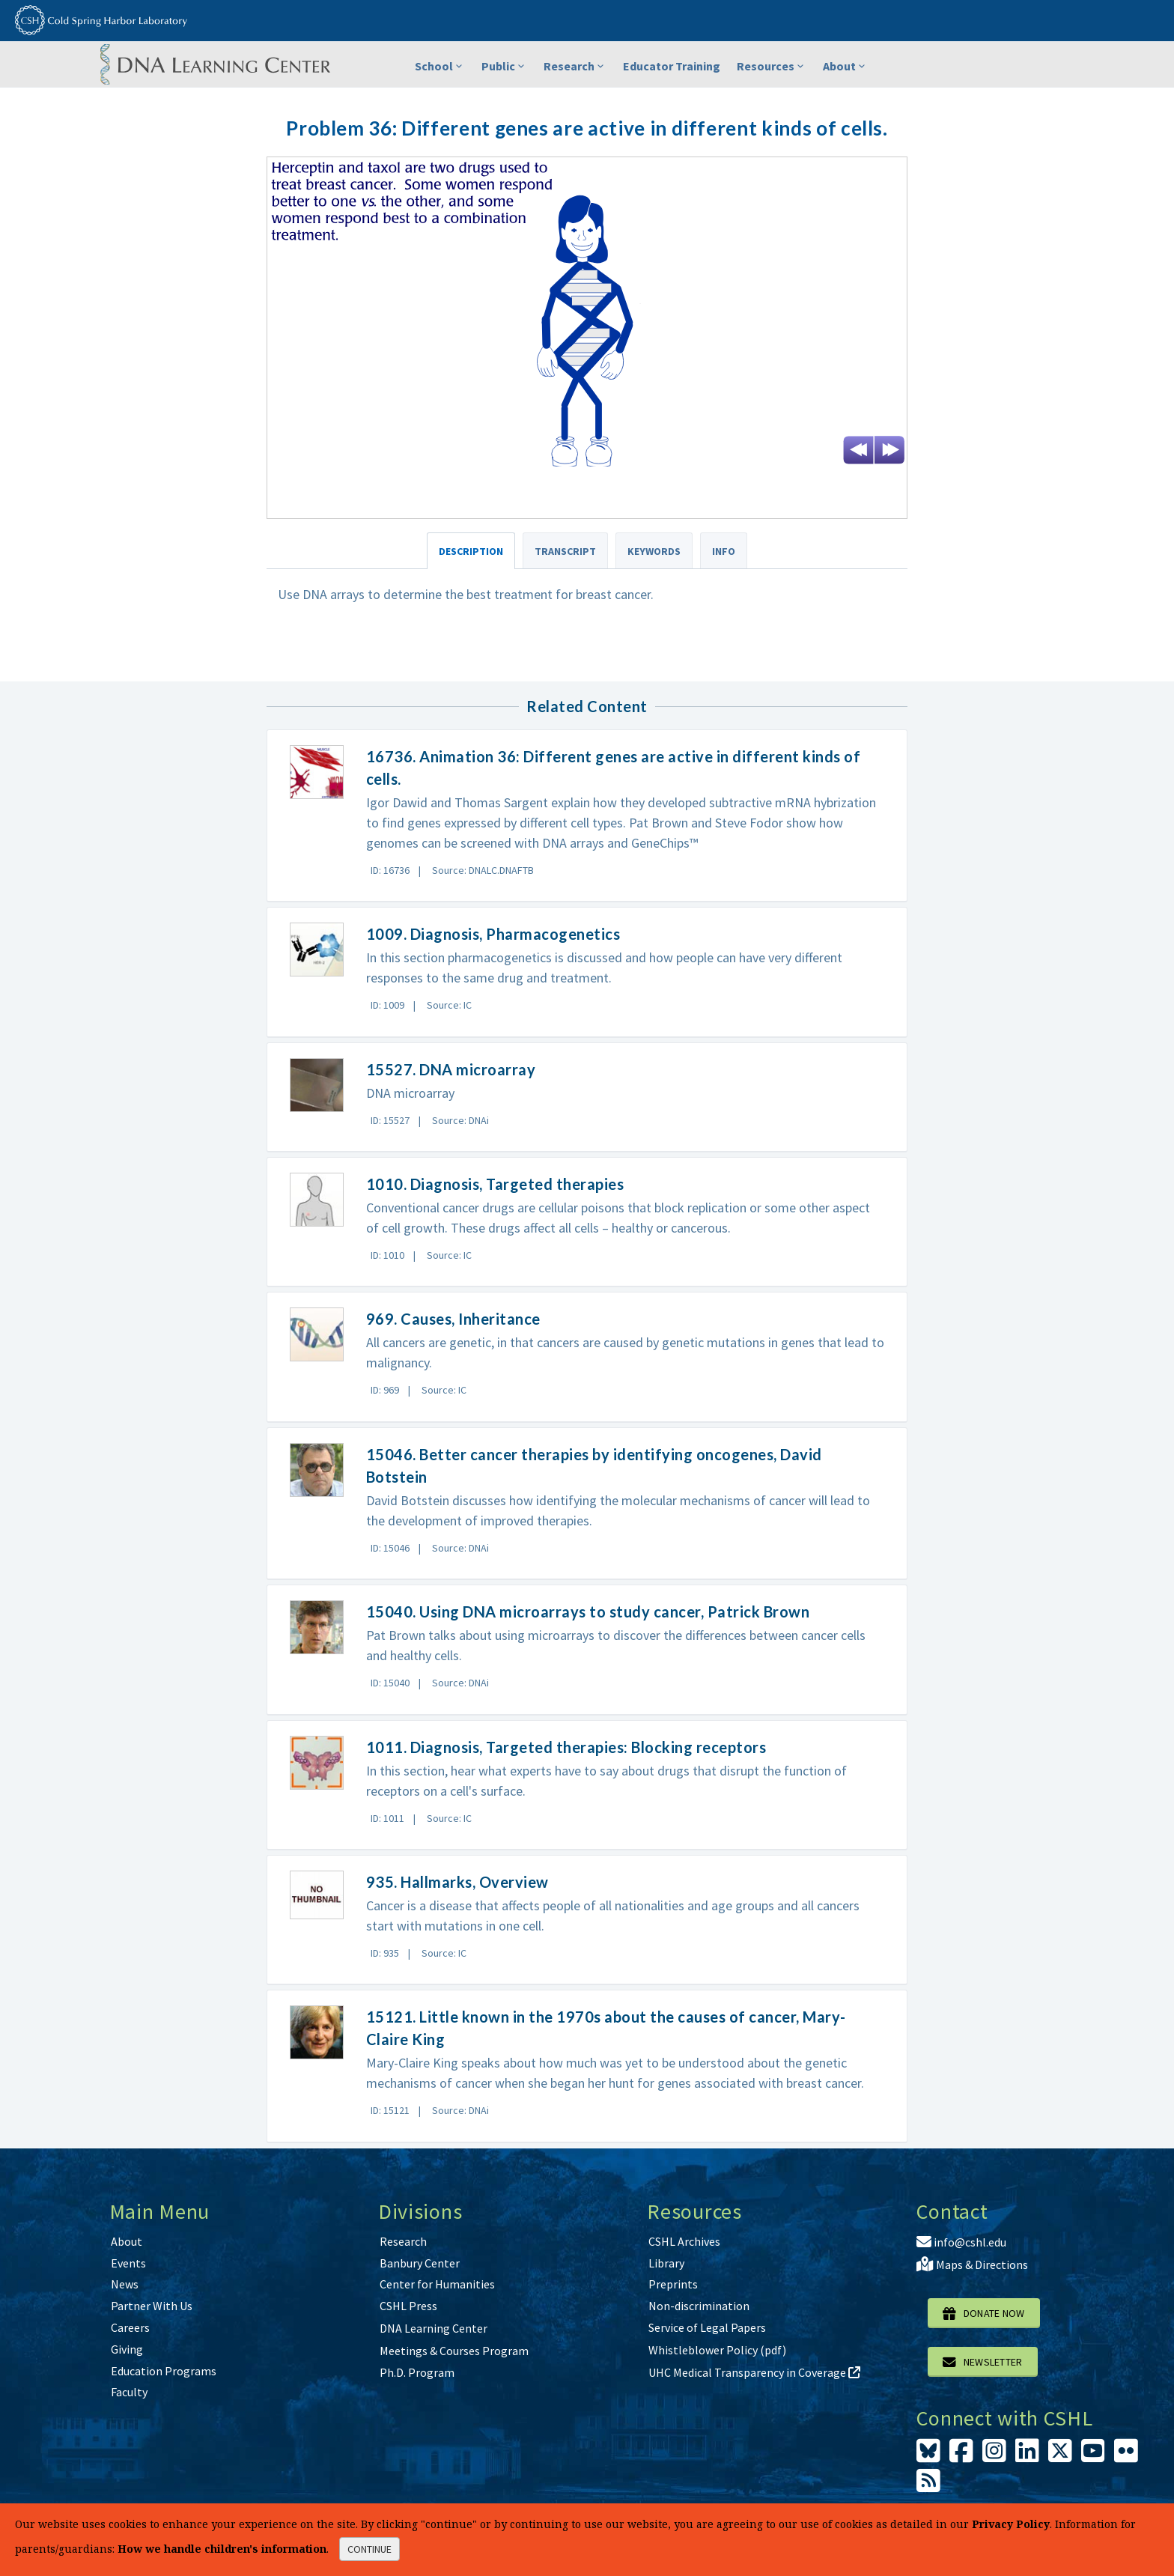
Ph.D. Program (417, 2372)
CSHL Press (408, 2305)
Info (723, 551)
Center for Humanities (437, 2283)
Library (666, 2262)
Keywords (654, 551)
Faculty (129, 2391)
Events (128, 2262)
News (125, 2283)
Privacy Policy (1011, 2524)
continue (369, 2549)
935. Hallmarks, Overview (457, 1882)
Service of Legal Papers (707, 2327)
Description (471, 551)
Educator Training (671, 65)
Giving (127, 2349)
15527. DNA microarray (451, 1069)
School (440, 65)
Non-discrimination (698, 2305)
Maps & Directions (972, 2264)
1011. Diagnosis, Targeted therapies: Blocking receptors (566, 1747)
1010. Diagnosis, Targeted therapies (495, 1184)
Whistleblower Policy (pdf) (717, 2349)
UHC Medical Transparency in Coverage (754, 2372)
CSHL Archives (684, 2241)
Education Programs (163, 2370)
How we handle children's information (222, 2549)
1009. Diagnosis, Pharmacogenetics (493, 934)
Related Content (587, 706)
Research (575, 65)
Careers (130, 2327)
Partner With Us (151, 2305)
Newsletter (983, 2362)
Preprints (673, 2283)
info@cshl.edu (961, 2242)
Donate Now (984, 2313)
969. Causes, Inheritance (453, 1319)
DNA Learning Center (433, 2328)
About (845, 65)
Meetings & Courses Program (454, 2350)
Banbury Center (420, 2262)
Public (504, 65)
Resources (771, 65)
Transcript (565, 551)
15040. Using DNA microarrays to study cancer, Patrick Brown (588, 1611)
